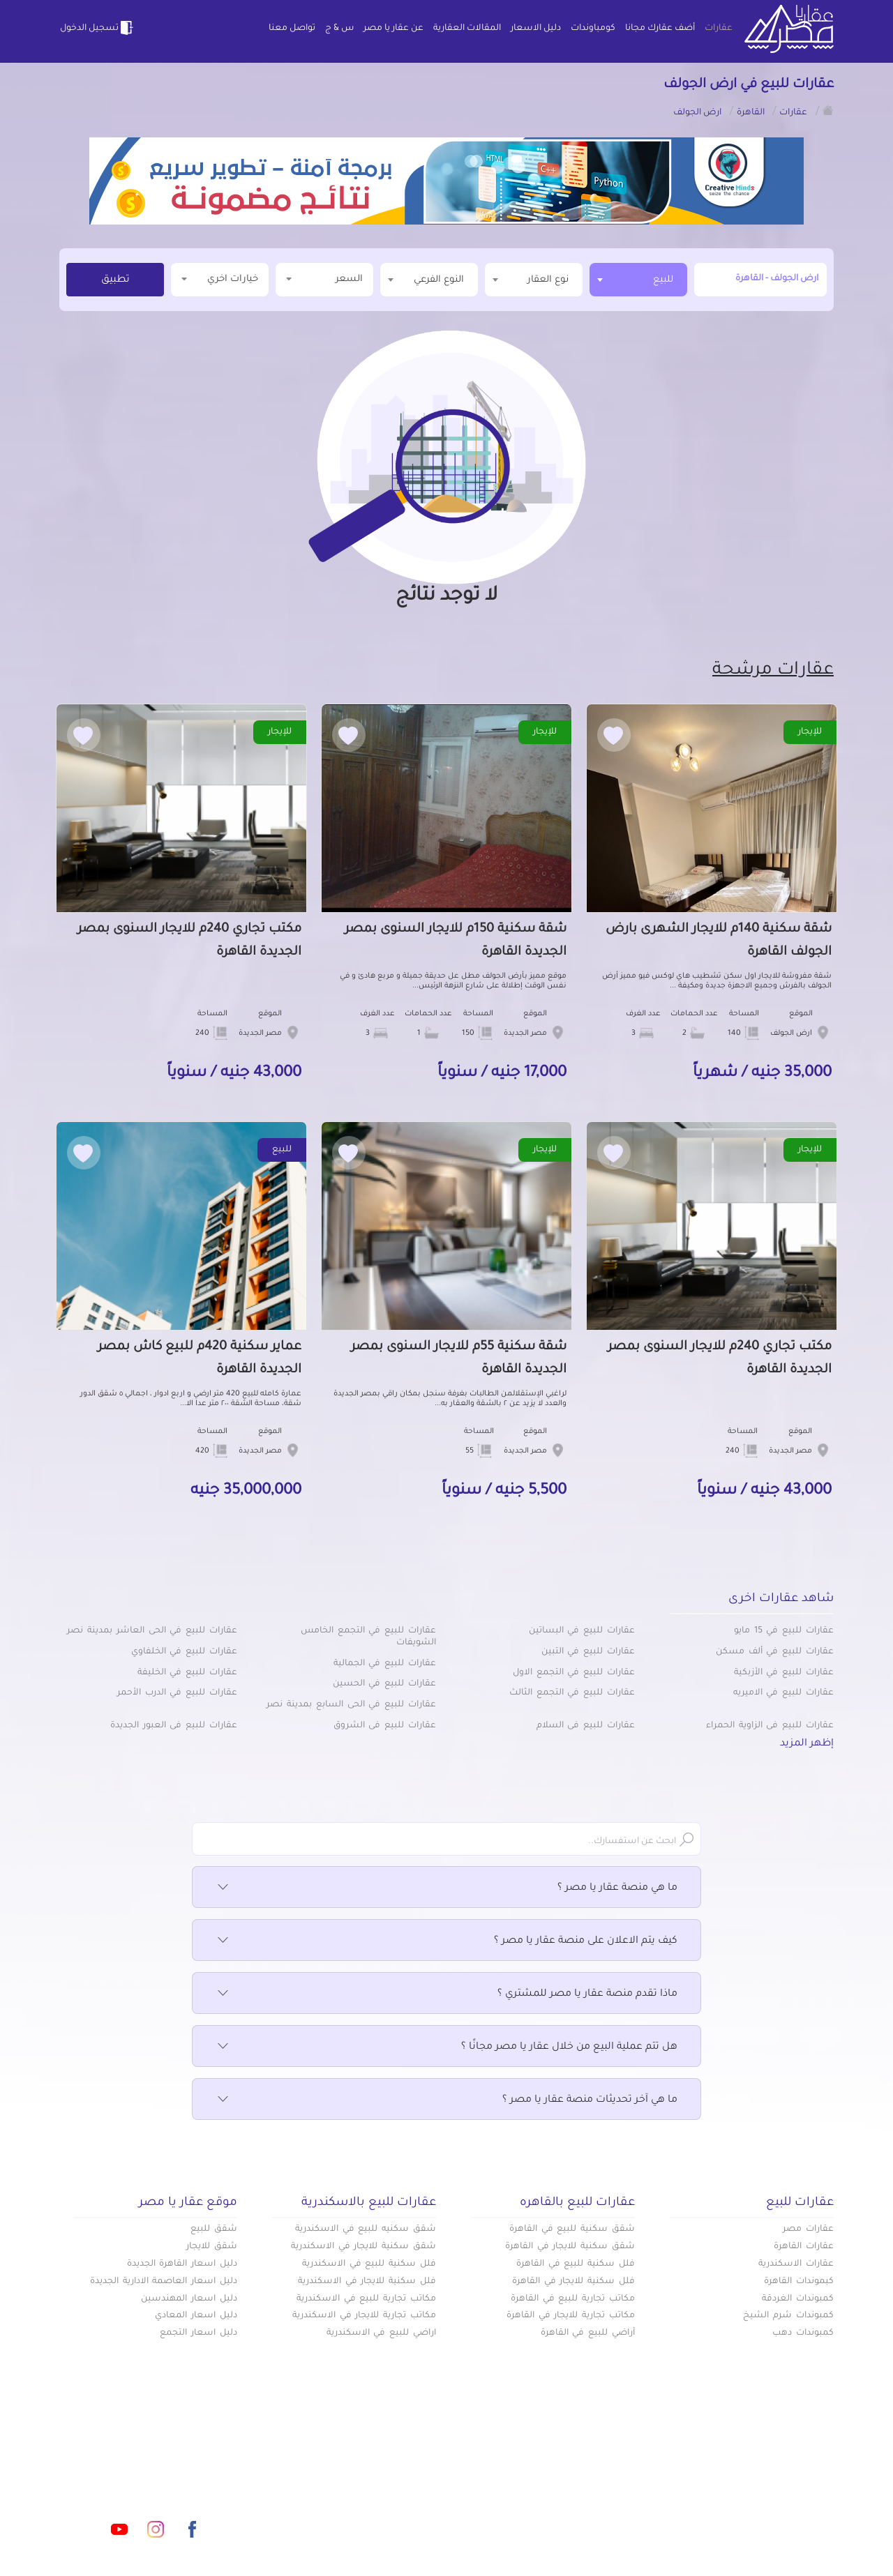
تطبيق (115, 280)
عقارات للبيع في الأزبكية (784, 1673)
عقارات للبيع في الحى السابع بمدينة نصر (351, 1705)
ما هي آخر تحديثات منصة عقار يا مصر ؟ (446, 2100)
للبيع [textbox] (663, 280)
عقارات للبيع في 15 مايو (784, 1631)
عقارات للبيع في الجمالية (384, 1664)
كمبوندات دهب (803, 2333)
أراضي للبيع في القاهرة (588, 2333)
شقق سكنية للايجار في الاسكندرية (363, 2247)
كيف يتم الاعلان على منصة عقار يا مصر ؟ (446, 1941)
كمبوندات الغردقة (798, 2299)
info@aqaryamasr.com (124, 2467)
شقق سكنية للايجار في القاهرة (570, 2247)
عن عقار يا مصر (393, 28)
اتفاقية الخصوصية (346, 2512)
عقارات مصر (808, 2229)
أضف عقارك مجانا (660, 28)
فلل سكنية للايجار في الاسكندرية (367, 2282)
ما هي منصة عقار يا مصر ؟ (446, 1888)
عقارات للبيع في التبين (588, 1652)
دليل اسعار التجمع (198, 2333)
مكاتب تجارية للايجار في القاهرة (570, 2316)
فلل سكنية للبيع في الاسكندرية (369, 2264)
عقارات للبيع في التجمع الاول (574, 1673)
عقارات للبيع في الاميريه (783, 1693)
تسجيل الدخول (97, 28)
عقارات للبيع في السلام (585, 1726)
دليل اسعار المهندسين (189, 2299)
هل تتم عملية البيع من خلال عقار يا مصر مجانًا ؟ (446, 2047)
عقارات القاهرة (804, 2247)
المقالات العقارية (467, 28)
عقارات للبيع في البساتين (582, 1631)
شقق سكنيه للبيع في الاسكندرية (365, 2229)
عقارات (719, 28)
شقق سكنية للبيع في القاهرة (572, 2229)
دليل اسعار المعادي (196, 2316)
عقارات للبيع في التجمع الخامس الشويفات (368, 1637)
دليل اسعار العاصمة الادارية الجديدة (163, 2282)
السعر (324, 279)
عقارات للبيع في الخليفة (187, 1673)
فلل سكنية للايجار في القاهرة (573, 2282)
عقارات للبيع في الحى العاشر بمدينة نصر (152, 1631)
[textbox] (533, 279)
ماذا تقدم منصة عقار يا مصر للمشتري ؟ (446, 1994)
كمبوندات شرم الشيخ (788, 2316)
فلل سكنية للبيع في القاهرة (575, 2264)
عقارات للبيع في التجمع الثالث (572, 1693)
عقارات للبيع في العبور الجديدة (173, 1726)
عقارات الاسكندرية (796, 2264)
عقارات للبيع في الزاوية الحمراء (770, 1726)
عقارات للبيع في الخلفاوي (184, 1652)
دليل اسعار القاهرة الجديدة (182, 2264)
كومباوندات (593, 28)
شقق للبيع (213, 2229)
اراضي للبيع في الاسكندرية (381, 2333)
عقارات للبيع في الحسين (384, 1684)
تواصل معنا (292, 28)
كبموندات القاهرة (799, 2282)
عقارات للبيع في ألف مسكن (775, 1652)
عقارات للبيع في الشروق (384, 1726)
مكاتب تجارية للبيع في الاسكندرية (366, 2299)
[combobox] (638, 279)
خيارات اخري (219, 279)
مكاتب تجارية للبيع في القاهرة (573, 2299)
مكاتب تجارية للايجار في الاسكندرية (364, 2316)
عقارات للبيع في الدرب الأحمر (177, 1693)
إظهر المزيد (807, 1744)
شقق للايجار (211, 2247)
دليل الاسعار (536, 28)
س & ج (339, 28)
